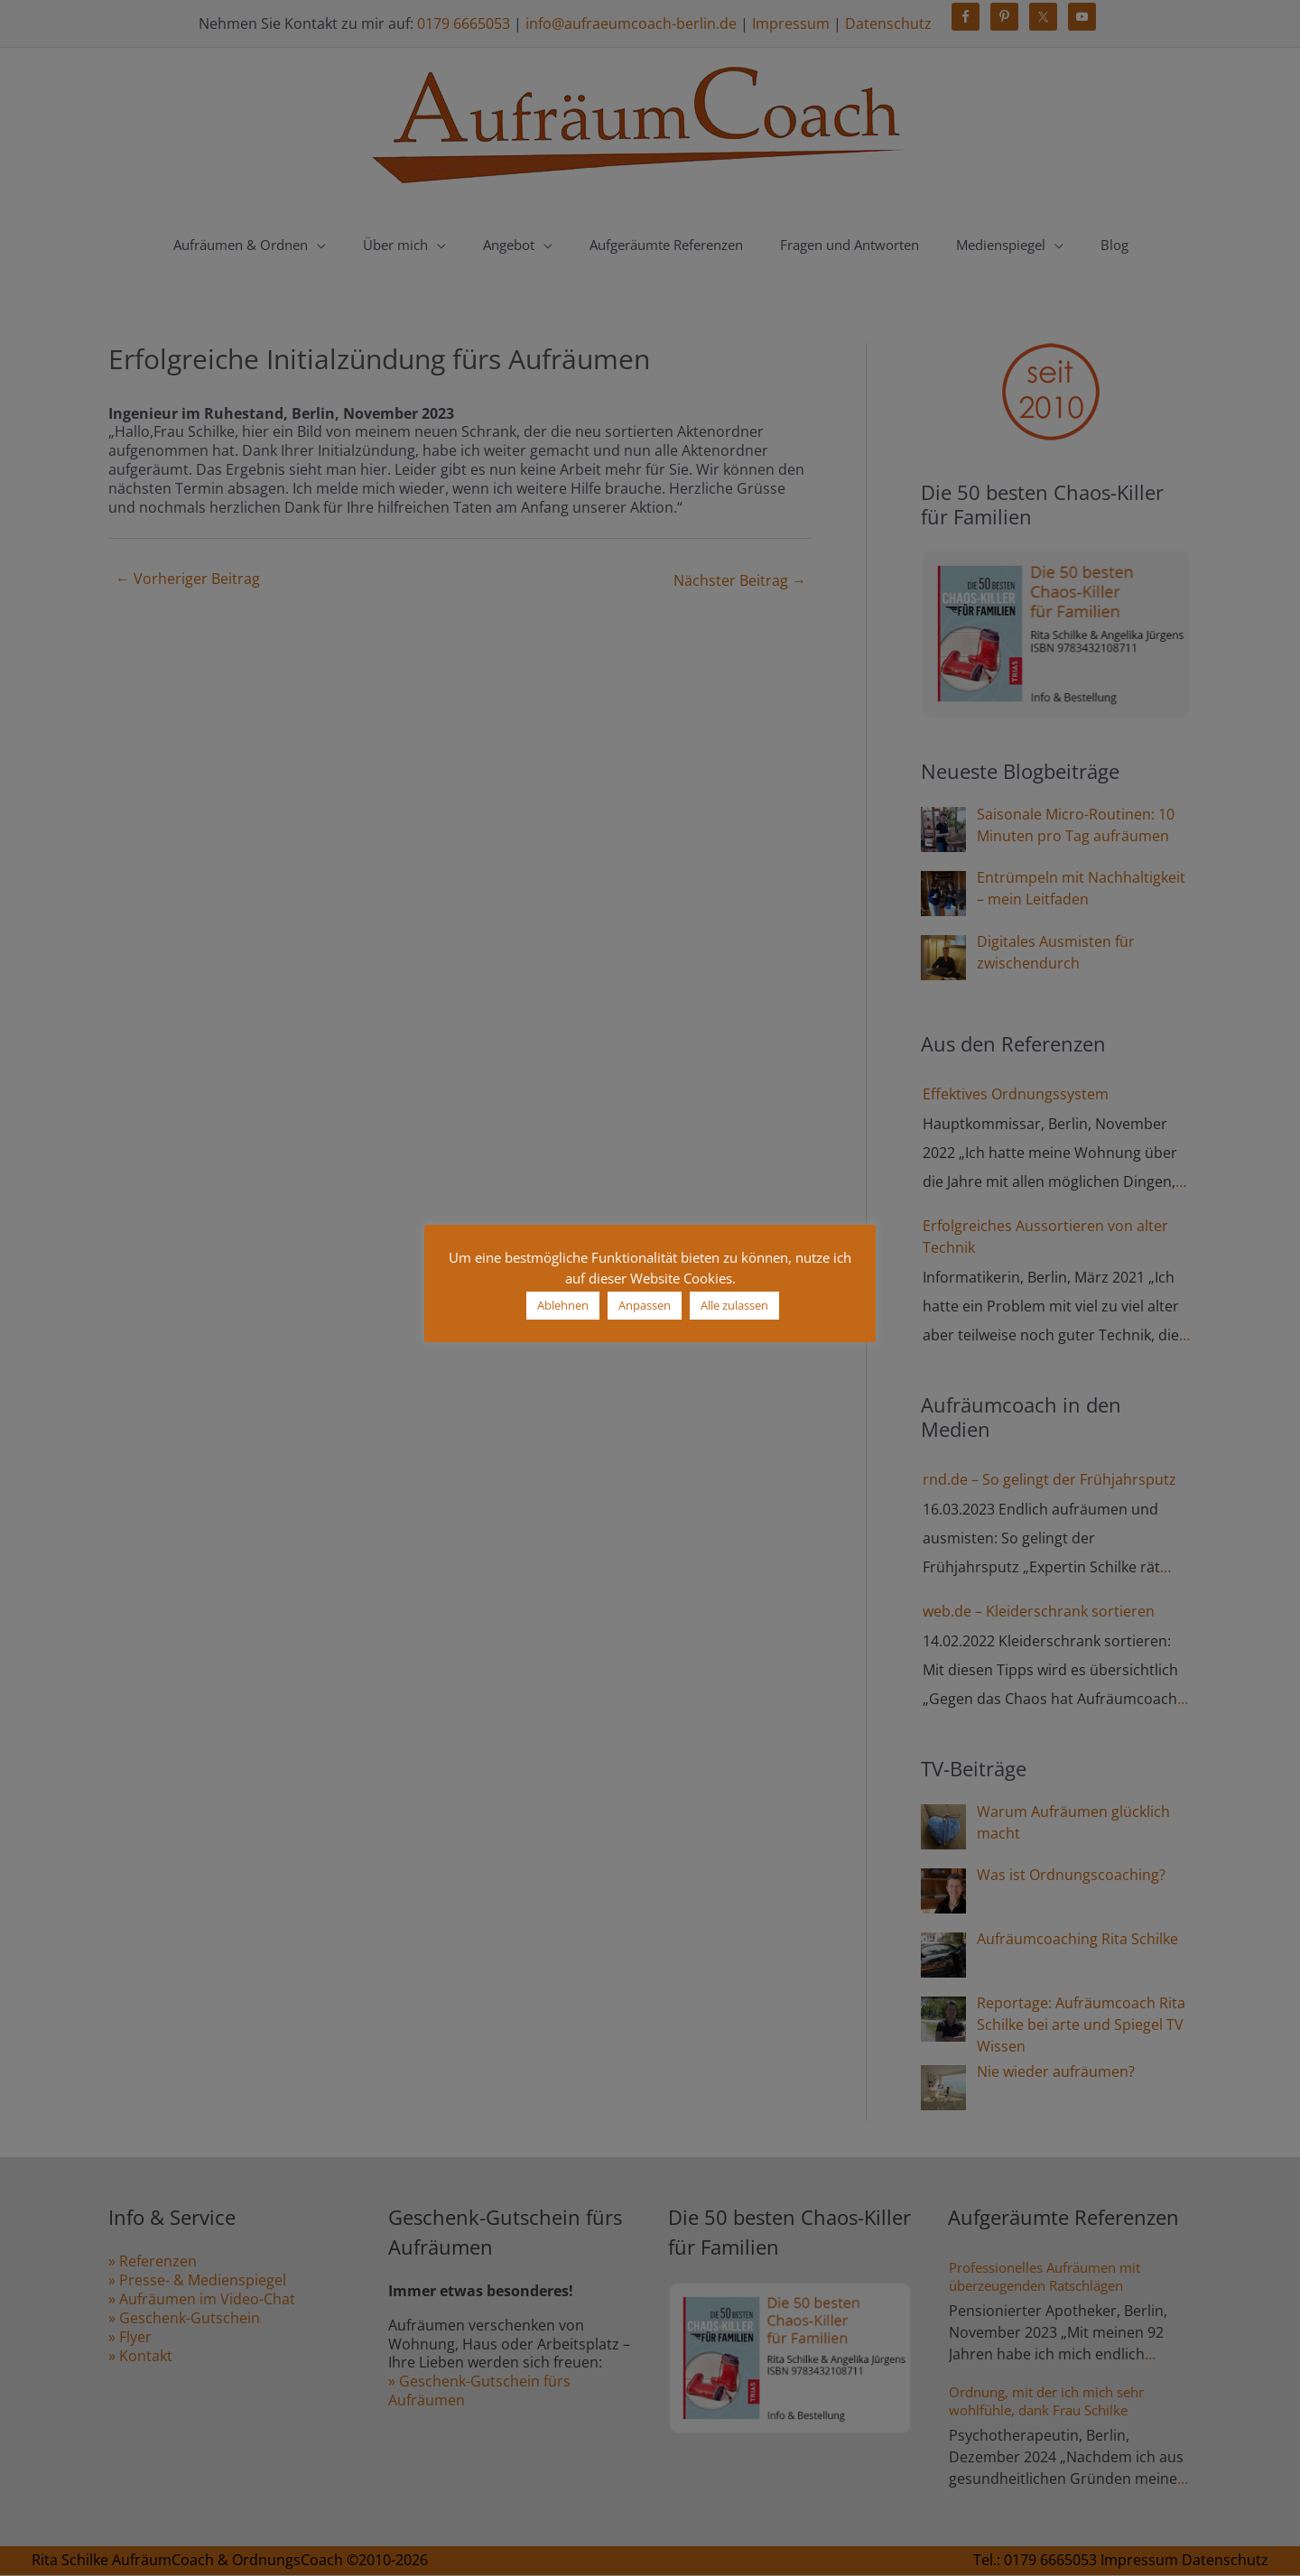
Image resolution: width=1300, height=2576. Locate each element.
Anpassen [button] (644, 1305)
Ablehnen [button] (563, 1305)
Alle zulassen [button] (734, 1305)
